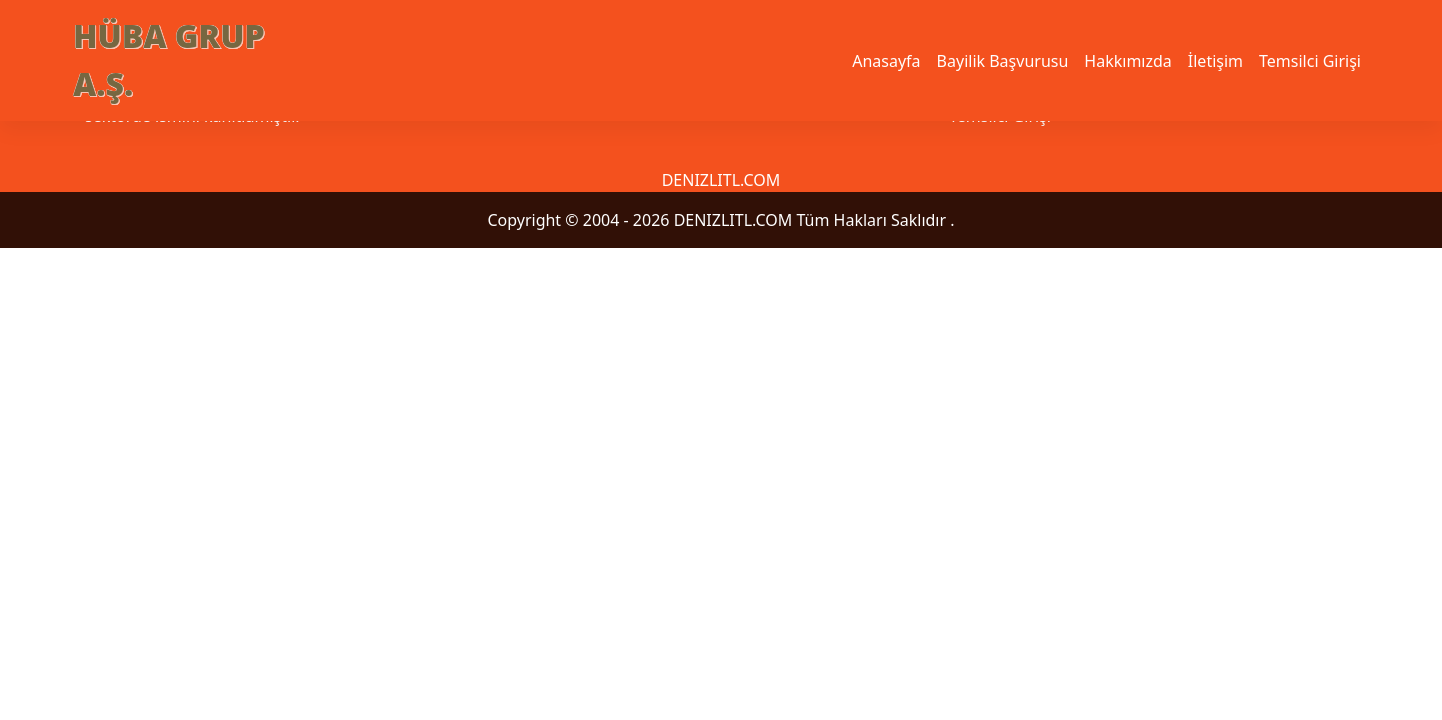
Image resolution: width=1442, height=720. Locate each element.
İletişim (1215, 61)
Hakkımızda (1127, 61)
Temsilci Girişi (1310, 61)
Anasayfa (886, 61)
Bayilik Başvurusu (1003, 61)
